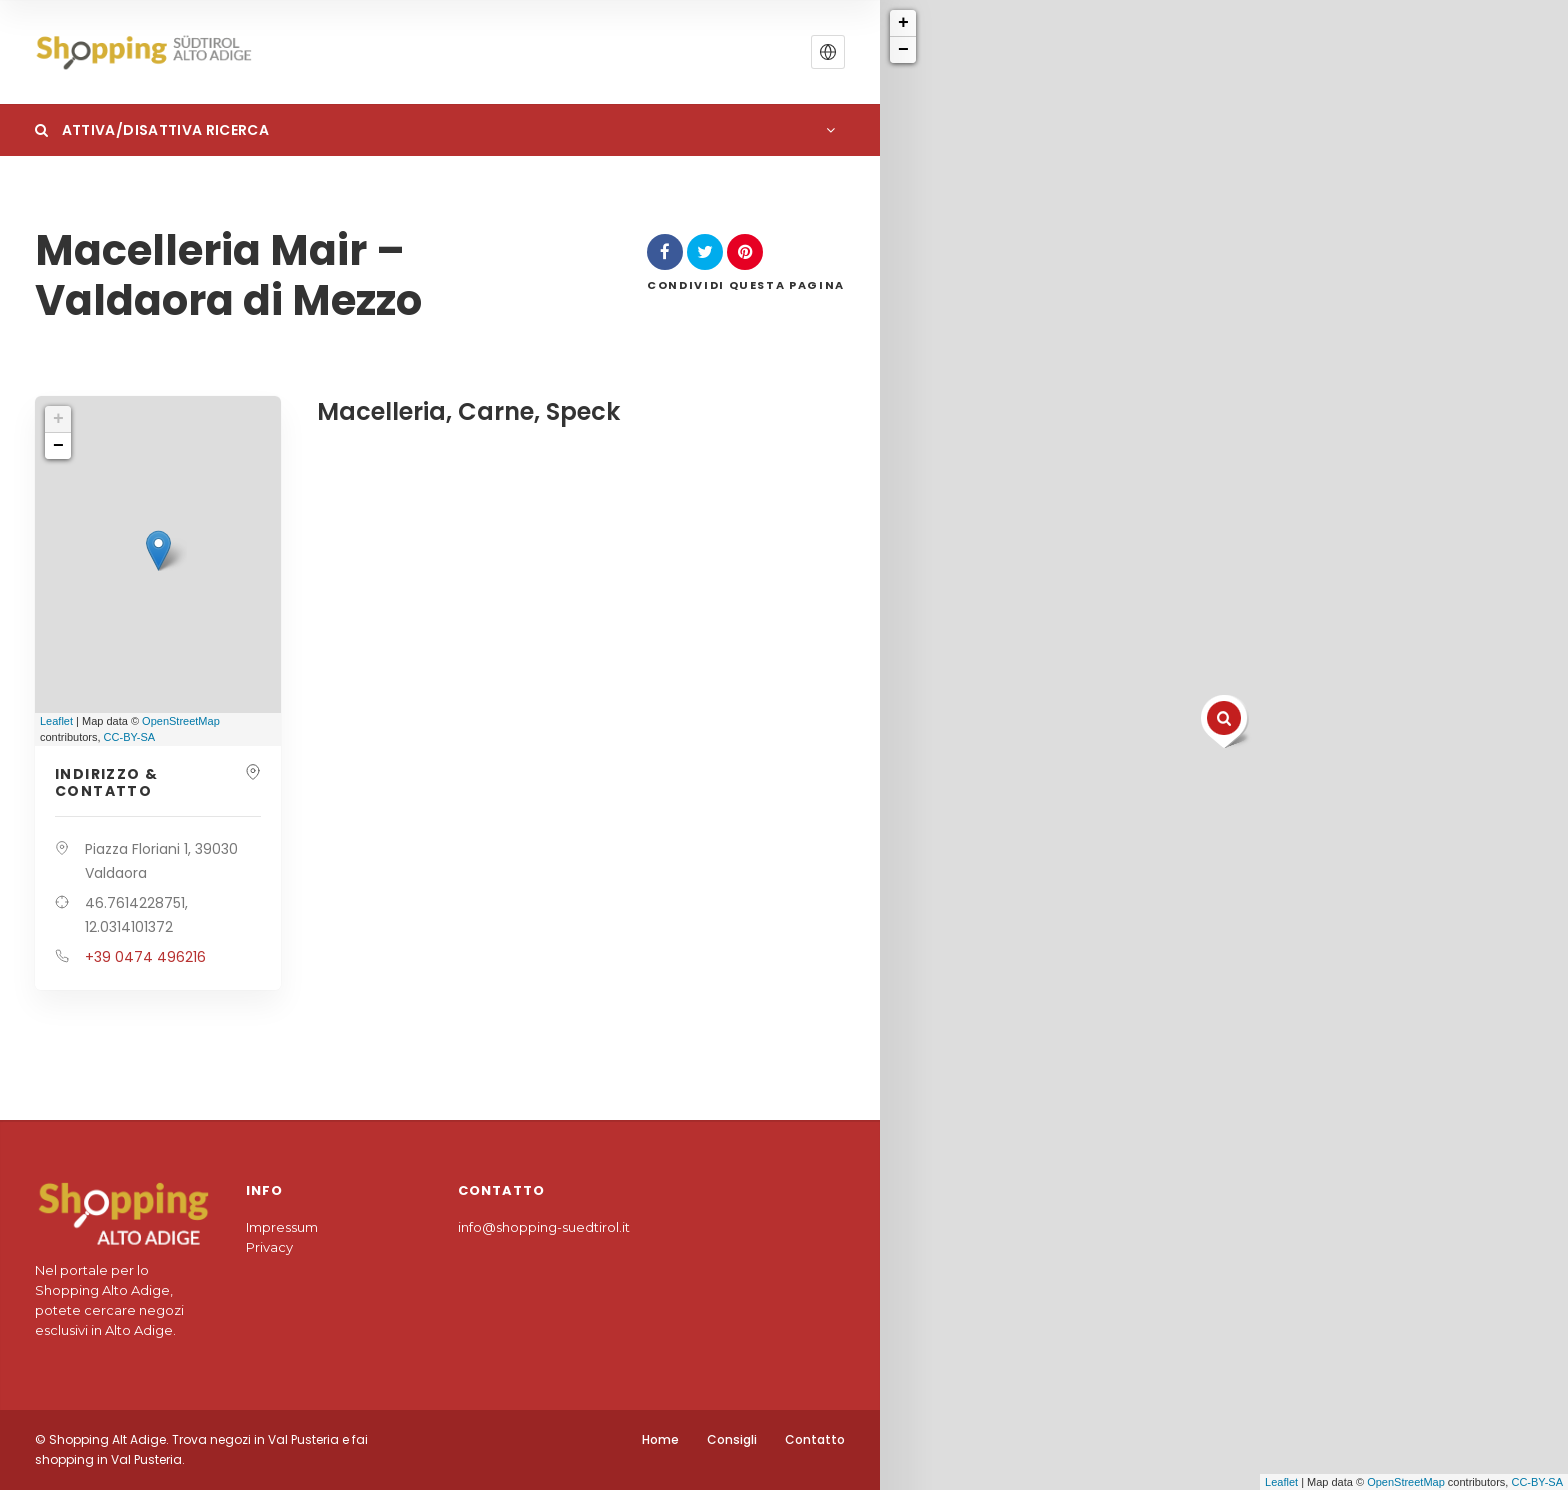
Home (660, 1439)
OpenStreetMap (1406, 1482)
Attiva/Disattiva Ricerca (152, 130)
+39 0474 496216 (145, 957)
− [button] (903, 50)
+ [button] (903, 23)
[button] (828, 52)
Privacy (269, 1247)
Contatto (815, 1439)
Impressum (282, 1227)
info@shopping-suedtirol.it (544, 1227)
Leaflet (1281, 1482)
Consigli (732, 1439)
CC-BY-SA (1537, 1482)
